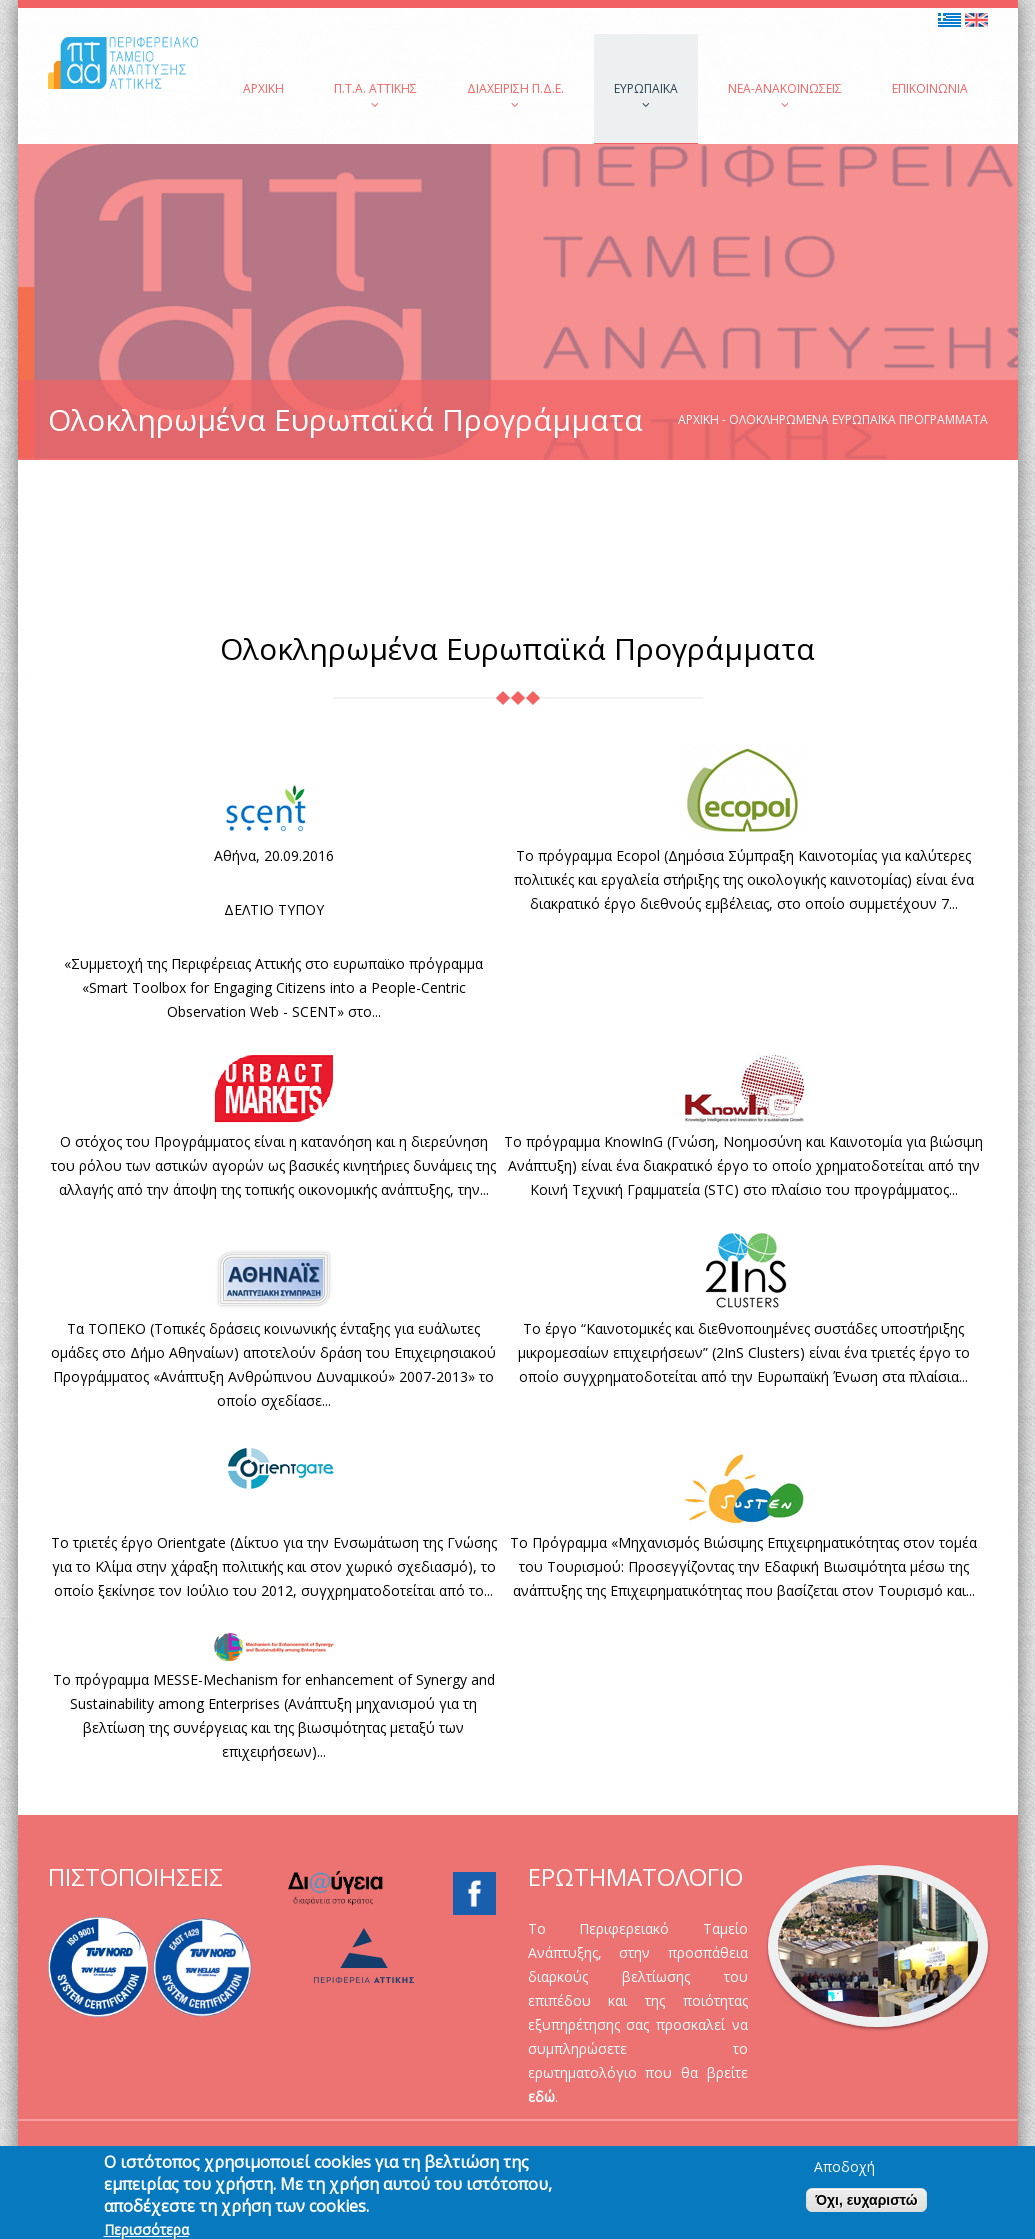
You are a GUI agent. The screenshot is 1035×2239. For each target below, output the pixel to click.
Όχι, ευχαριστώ (866, 2209)
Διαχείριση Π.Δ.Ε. (515, 95)
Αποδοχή (844, 2176)
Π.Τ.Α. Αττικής (375, 95)
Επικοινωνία (930, 88)
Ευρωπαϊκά (646, 95)
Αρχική (263, 88)
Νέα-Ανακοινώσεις (785, 95)
